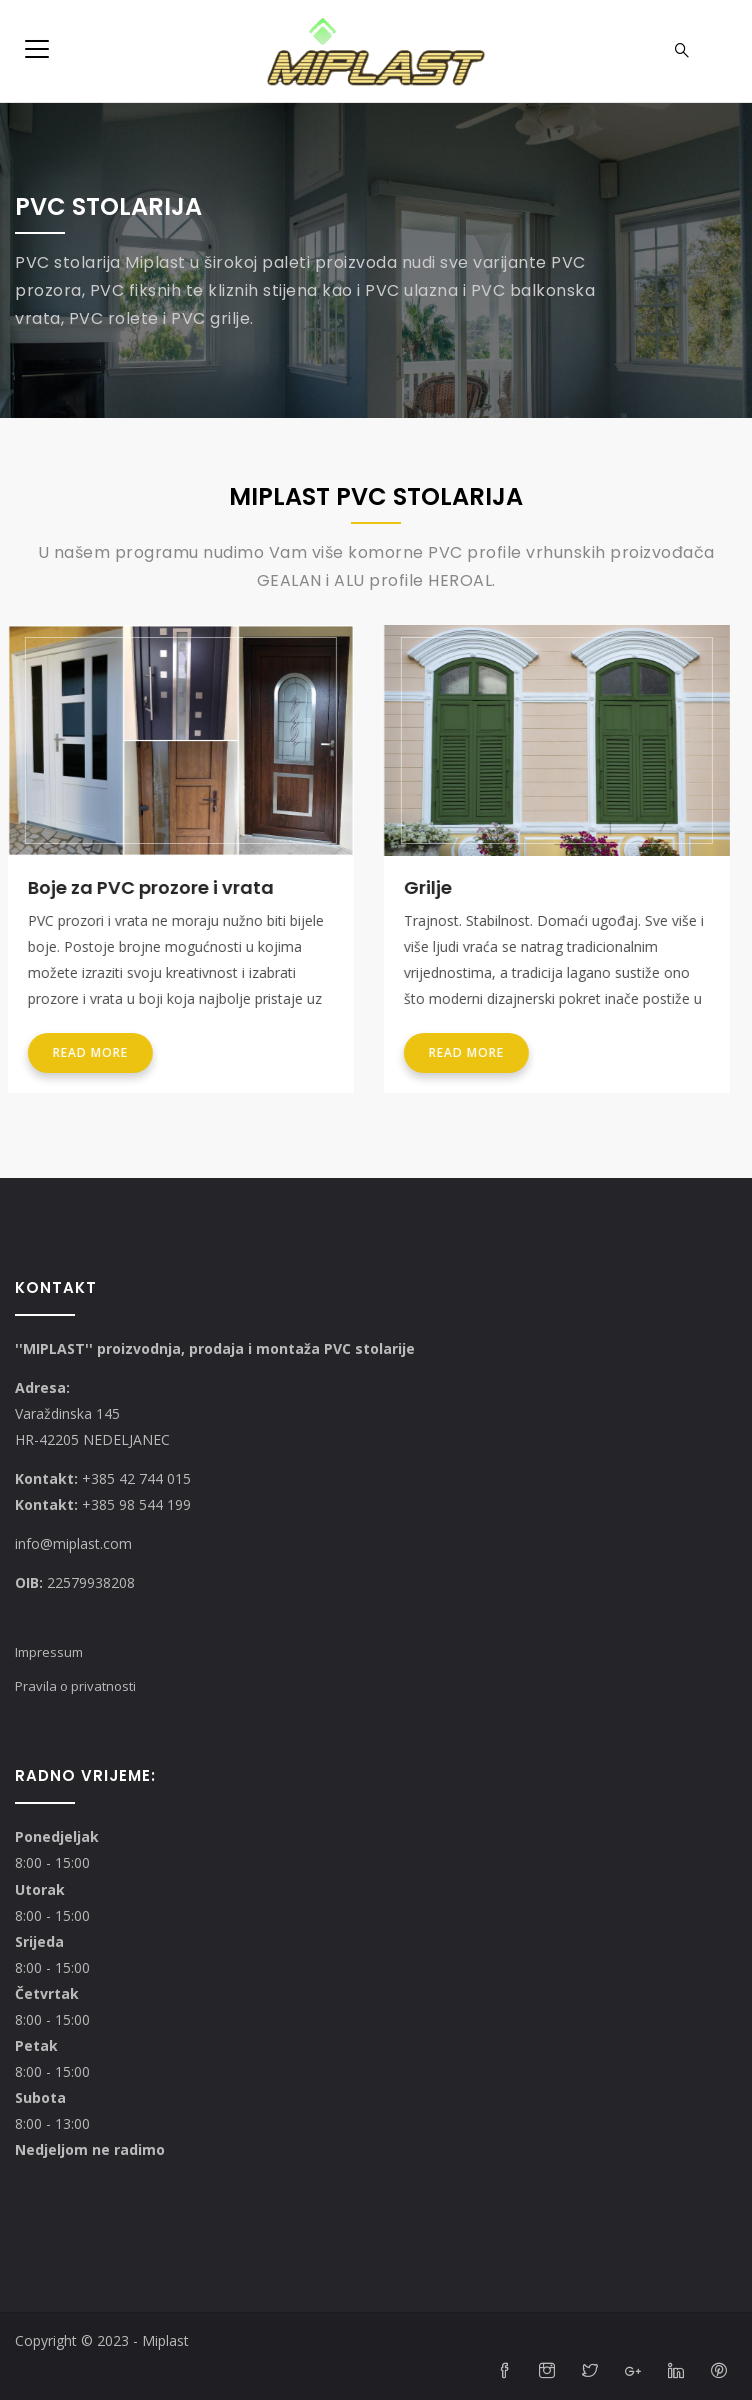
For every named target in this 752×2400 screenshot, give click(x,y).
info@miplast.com (73, 1543)
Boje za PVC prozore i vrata (158, 887)
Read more (97, 1052)
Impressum (49, 1652)
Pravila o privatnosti (75, 1686)
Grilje (435, 887)
